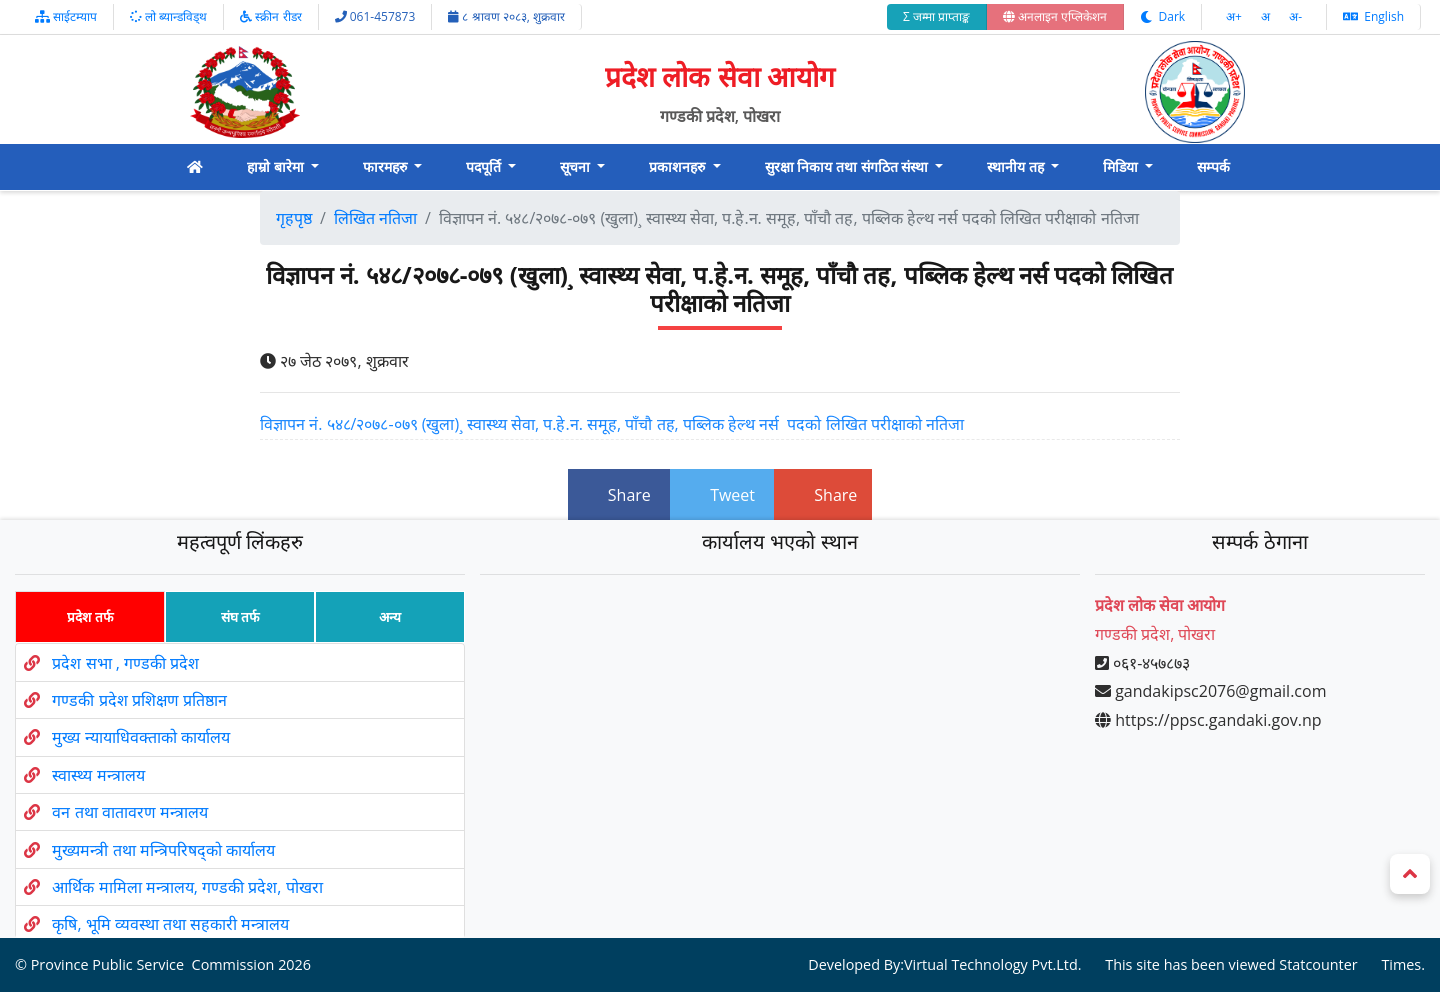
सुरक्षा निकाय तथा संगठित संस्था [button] (848, 166)
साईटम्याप (66, 16)
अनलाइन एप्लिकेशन (1055, 16)
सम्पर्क (1213, 166)
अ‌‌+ (1235, 16)
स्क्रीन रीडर (270, 16)
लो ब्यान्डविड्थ (168, 16)
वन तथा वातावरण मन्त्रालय (129, 812)
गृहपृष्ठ (294, 218)
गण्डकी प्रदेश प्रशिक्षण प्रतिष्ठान (139, 700)
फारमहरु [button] (387, 166)
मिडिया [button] (1122, 166)
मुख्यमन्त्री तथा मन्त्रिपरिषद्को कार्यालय (163, 850)
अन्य (390, 616)
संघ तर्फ (240, 616)
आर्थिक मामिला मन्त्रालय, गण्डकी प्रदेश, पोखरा (187, 887)
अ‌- (1295, 16)
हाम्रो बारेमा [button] (277, 166)
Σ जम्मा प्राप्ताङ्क (936, 16)
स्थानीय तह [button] (1017, 166)
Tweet (722, 495)
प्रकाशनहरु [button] (679, 166)
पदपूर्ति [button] (485, 166)
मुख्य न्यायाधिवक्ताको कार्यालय (140, 738)
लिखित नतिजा (375, 218)
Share (619, 495)
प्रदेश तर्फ (90, 616)
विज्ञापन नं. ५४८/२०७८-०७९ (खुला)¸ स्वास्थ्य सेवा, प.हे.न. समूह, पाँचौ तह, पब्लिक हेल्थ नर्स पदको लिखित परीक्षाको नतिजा (612, 424)
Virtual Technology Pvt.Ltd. (993, 965)
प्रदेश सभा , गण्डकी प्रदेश (125, 663)
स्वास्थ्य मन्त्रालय (98, 775)
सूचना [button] (577, 166)
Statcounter (1318, 965)
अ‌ (1267, 16)
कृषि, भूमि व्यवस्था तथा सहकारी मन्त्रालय (170, 924)
